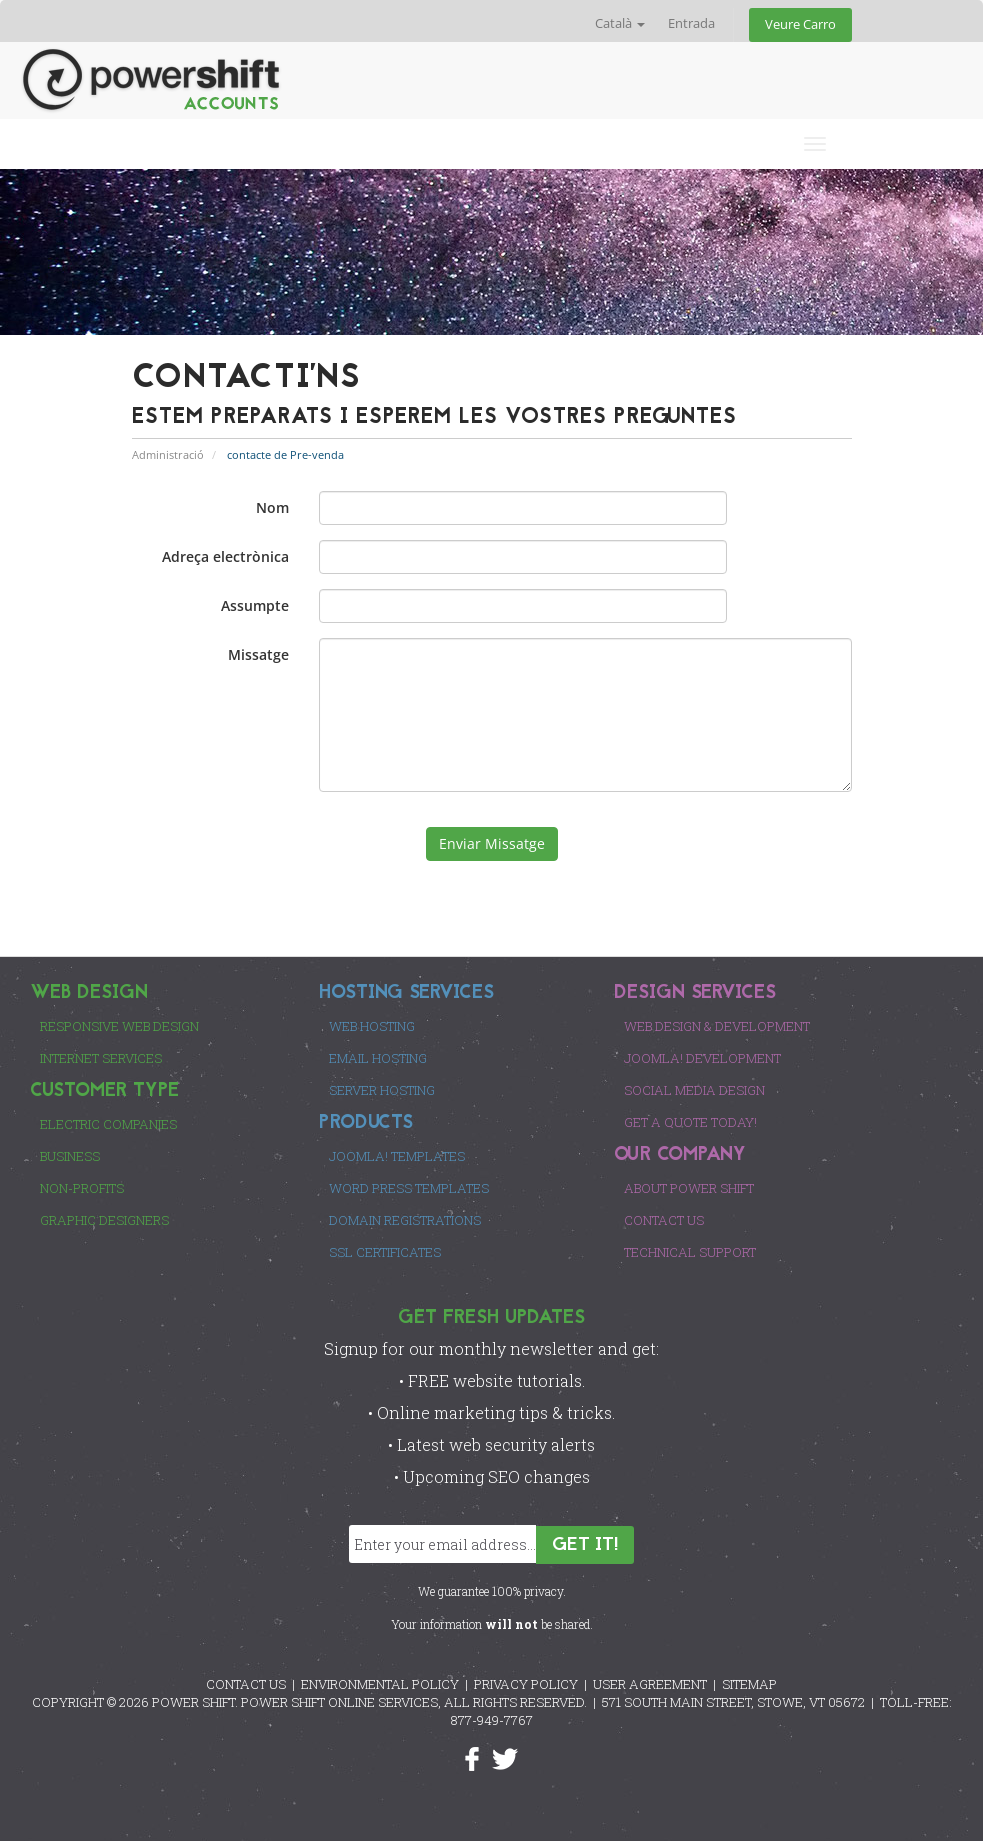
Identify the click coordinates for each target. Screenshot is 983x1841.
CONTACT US (246, 1684)
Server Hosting (382, 1090)
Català (620, 23)
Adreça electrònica (225, 556)
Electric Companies (108, 1124)
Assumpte (255, 605)
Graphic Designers (104, 1220)
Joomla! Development (702, 1058)
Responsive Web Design (119, 1026)
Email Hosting (378, 1058)
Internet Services (101, 1058)
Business (70, 1156)
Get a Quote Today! (690, 1122)
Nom (272, 507)
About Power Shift (689, 1188)
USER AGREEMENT (650, 1684)
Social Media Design (694, 1090)
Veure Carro (800, 24)
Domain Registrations (405, 1220)
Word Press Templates (409, 1188)
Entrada (691, 23)
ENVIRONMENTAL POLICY (380, 1684)
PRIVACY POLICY (526, 1684)
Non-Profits (82, 1188)
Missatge (258, 654)
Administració (168, 454)
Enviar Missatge (492, 843)
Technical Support (690, 1252)
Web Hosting (372, 1026)
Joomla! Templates (397, 1156)
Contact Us (664, 1220)
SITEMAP (749, 1684)
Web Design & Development (717, 1026)
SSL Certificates (385, 1252)
